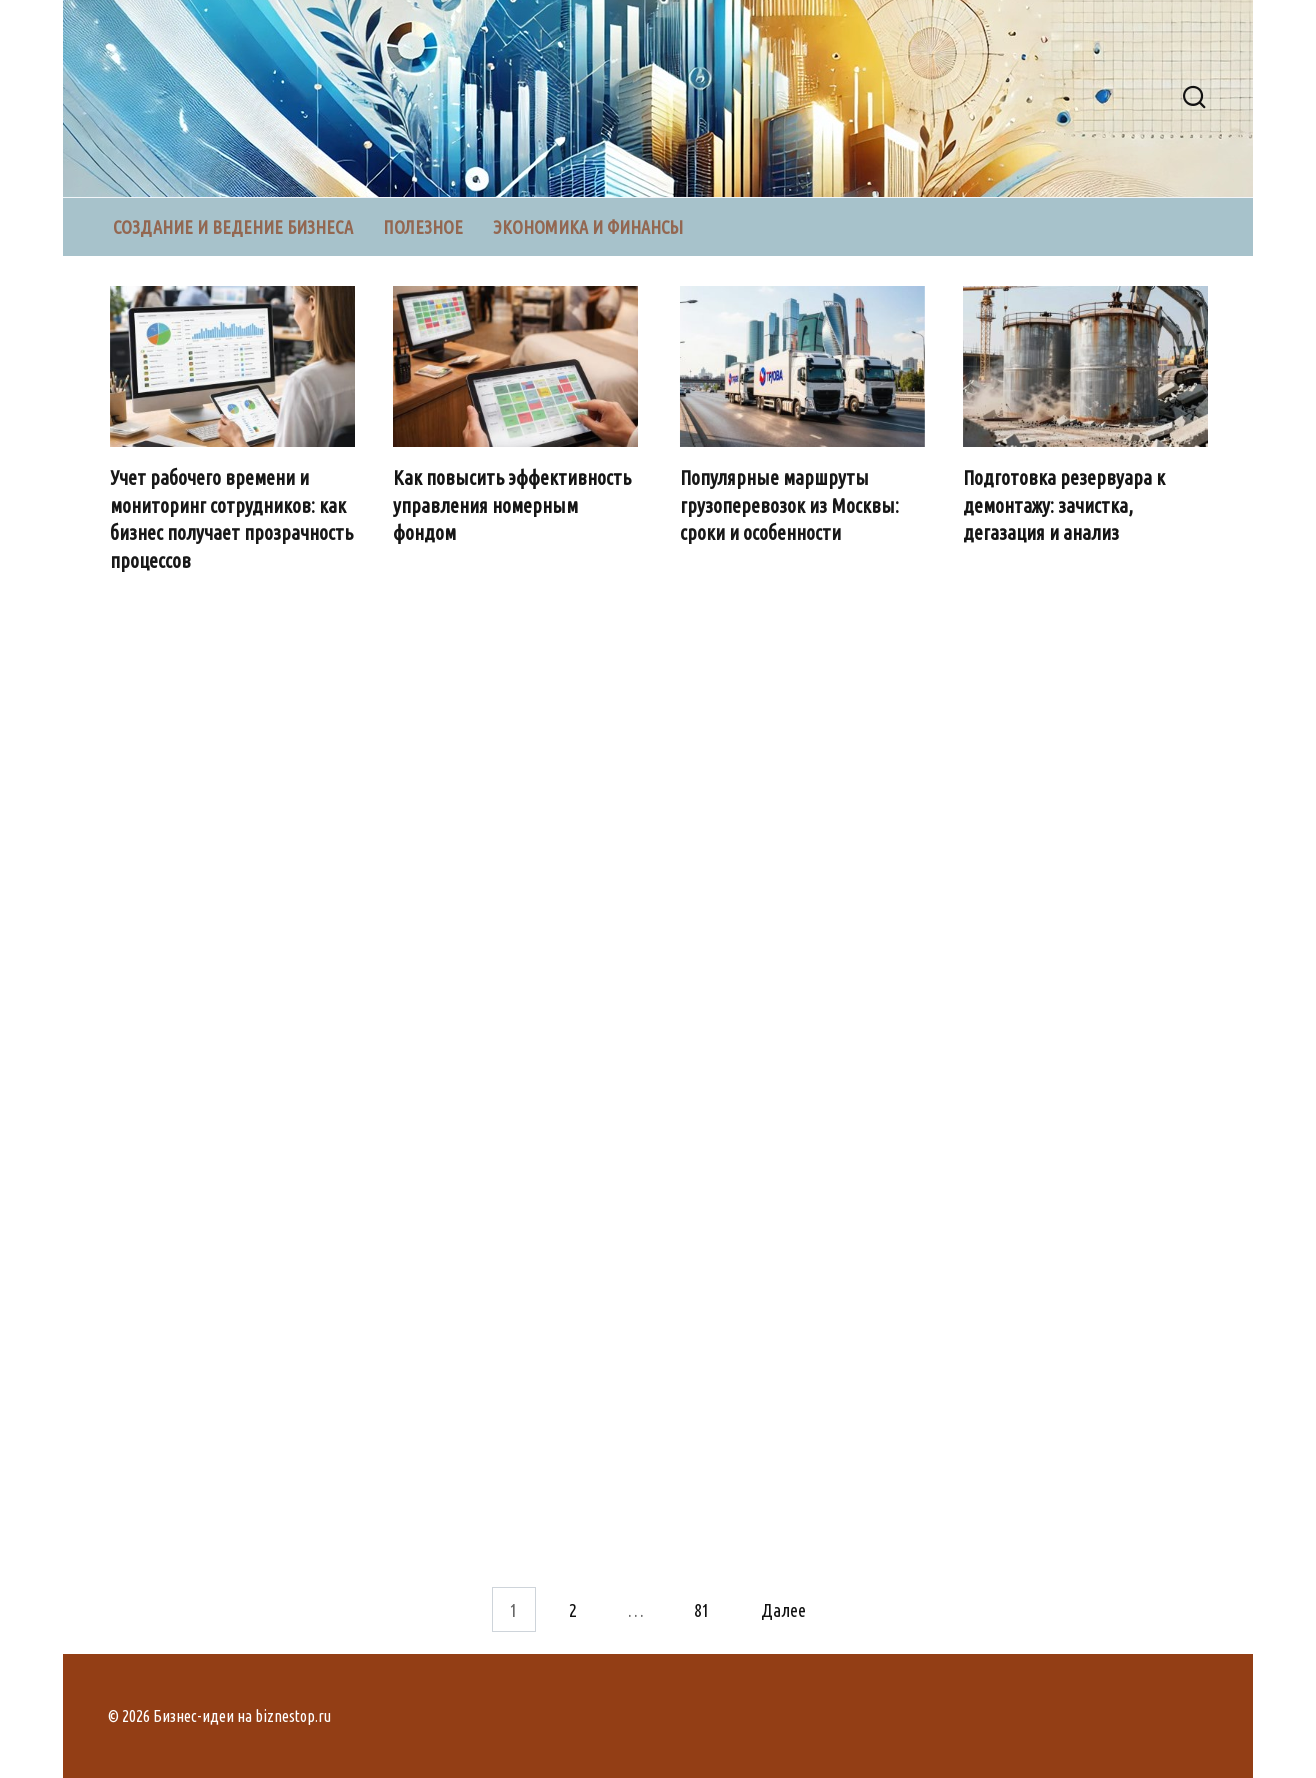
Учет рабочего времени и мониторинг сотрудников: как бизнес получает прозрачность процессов (232, 519)
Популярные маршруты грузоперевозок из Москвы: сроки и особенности (790, 505)
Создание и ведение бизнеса (233, 227)
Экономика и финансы (588, 227)
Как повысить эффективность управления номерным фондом (514, 505)
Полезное (423, 227)
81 (702, 1609)
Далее (783, 1609)
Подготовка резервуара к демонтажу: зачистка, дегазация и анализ (1066, 505)
